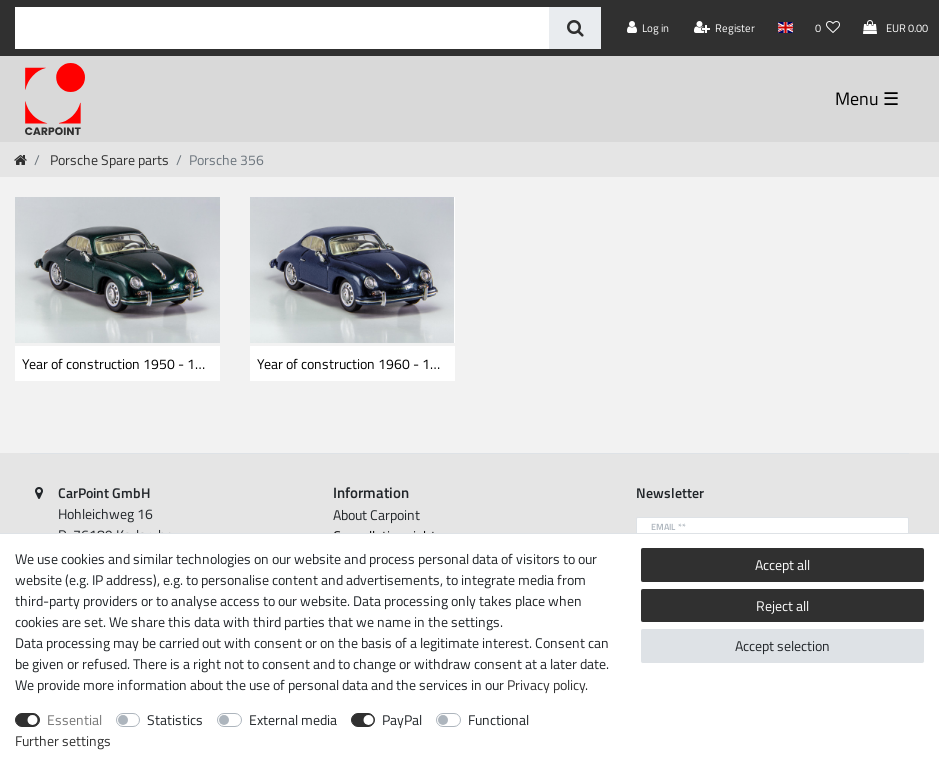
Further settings (63, 740)
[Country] (784, 28)
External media (293, 719)
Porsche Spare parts (108, 159)
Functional (498, 719)
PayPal (402, 719)
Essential (74, 719)
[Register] (725, 28)
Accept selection (782, 645)
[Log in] (648, 28)
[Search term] (282, 28)
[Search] (574, 28)
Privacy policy (546, 684)
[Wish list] (828, 28)
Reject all (782, 605)
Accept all (782, 564)
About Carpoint (376, 514)
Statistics (175, 719)
